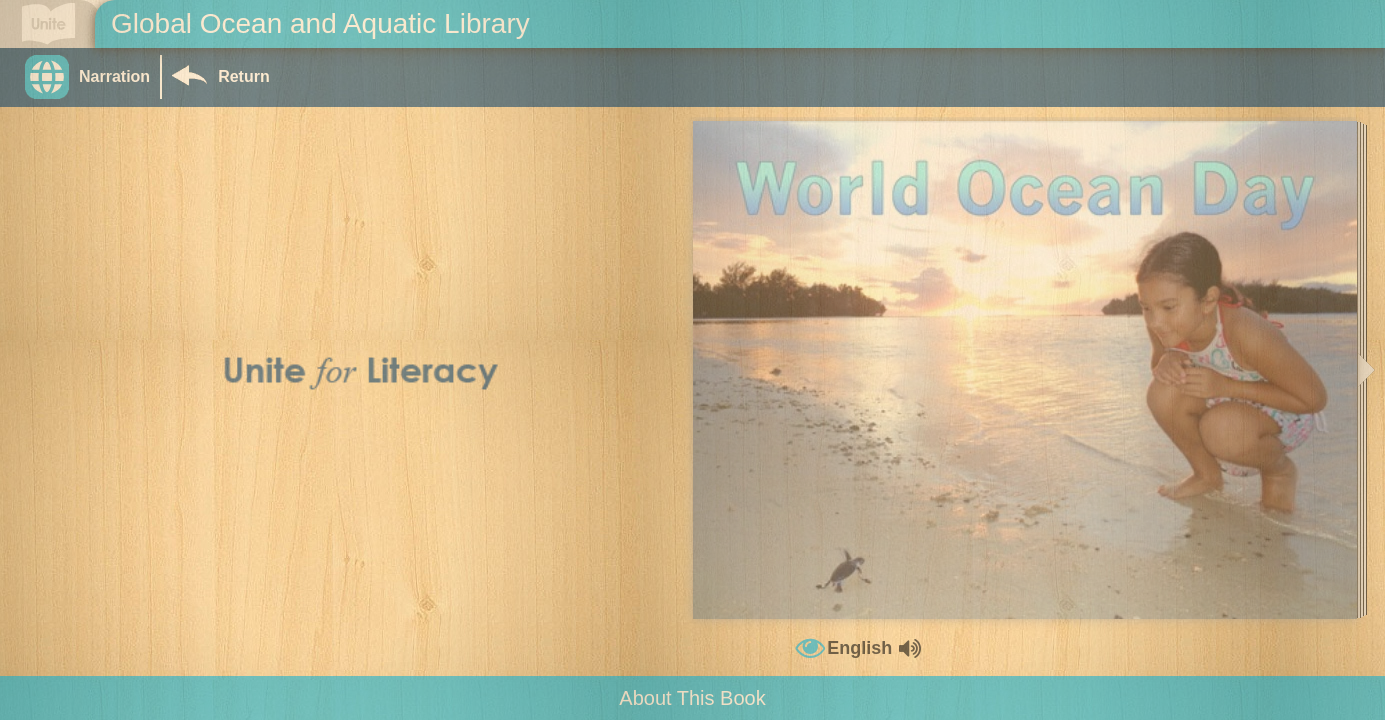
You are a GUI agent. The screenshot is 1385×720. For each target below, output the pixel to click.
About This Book (692, 698)
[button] (92, 77)
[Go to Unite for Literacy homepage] (48, 24)
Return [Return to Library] (244, 76)
